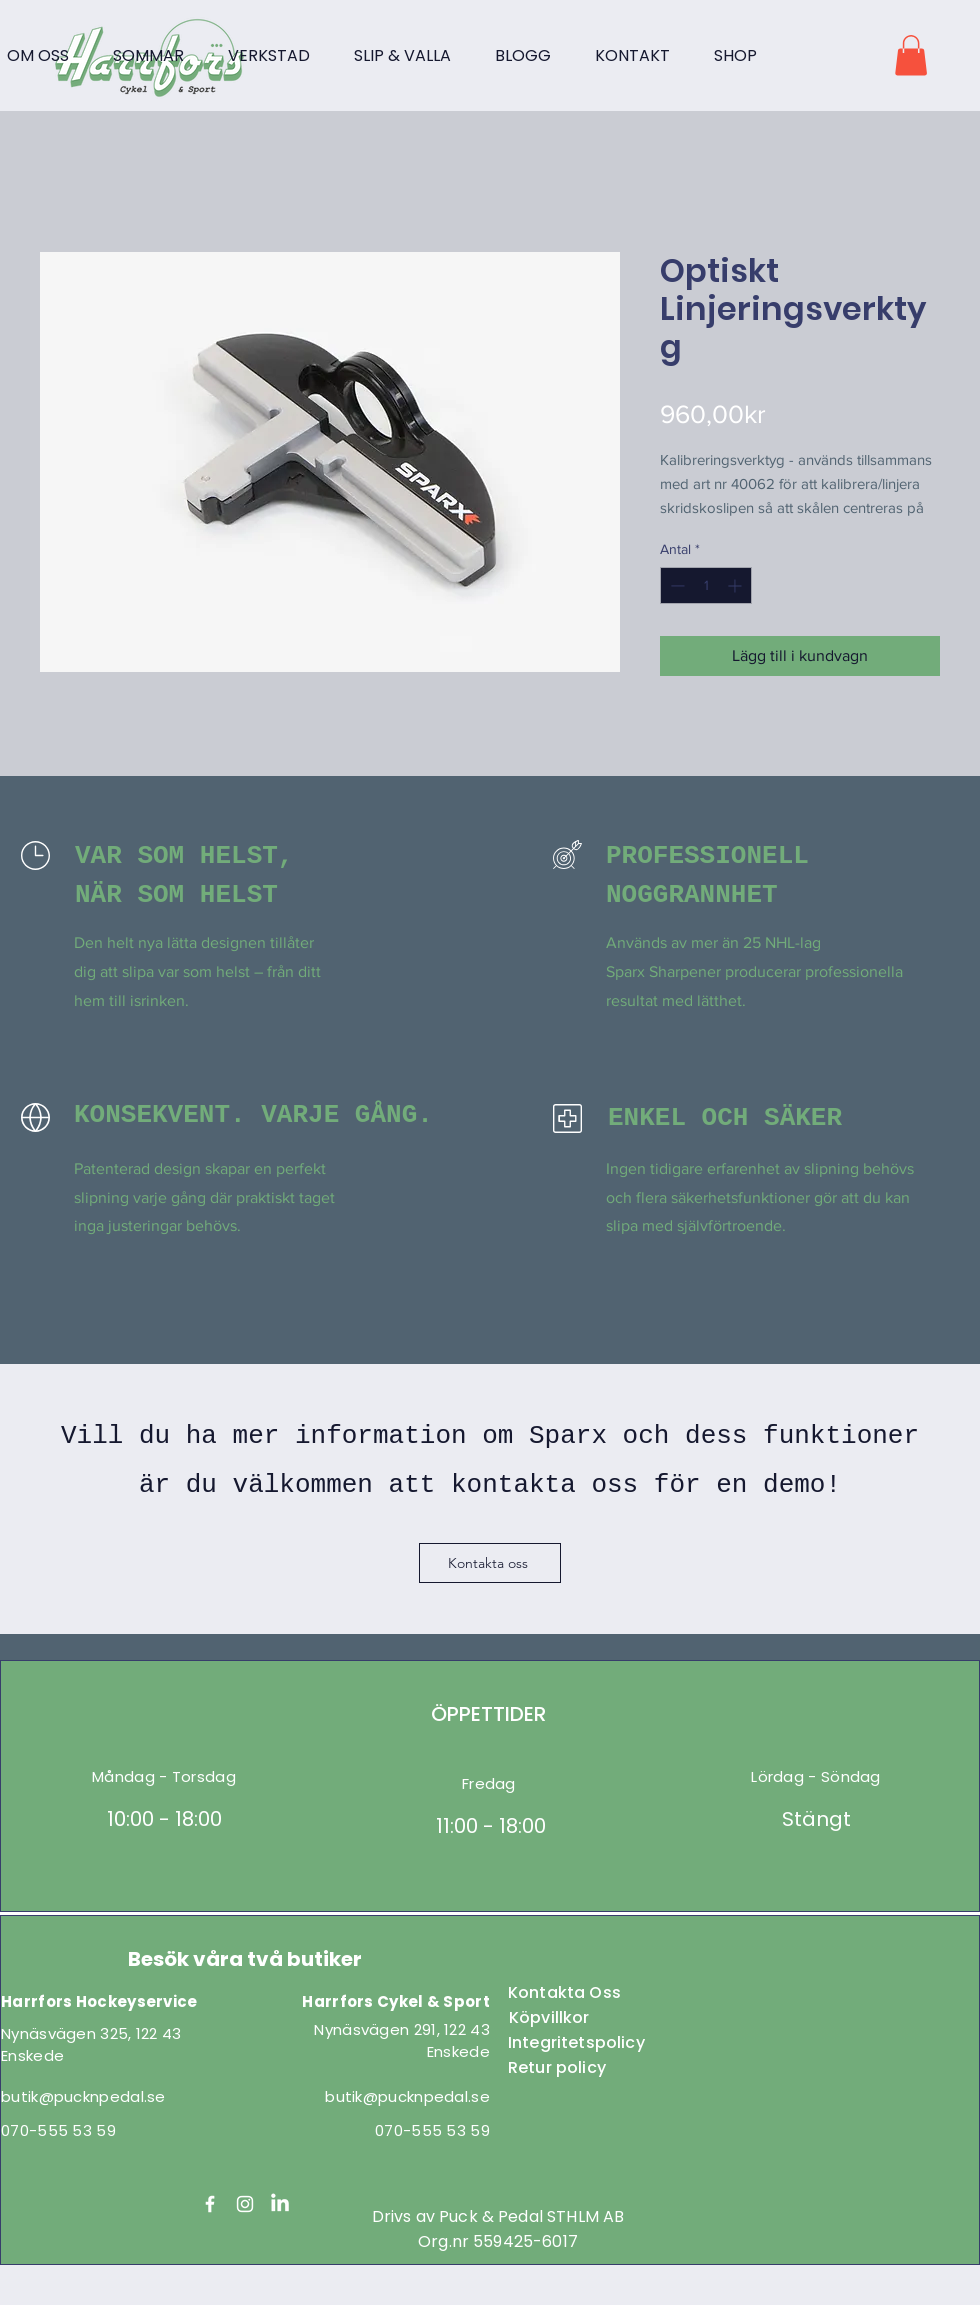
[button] (911, 55)
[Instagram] (245, 2204)
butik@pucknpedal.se (83, 2096)
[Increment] (736, 585)
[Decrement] (675, 585)
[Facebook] (210, 2204)
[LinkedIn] (280, 2204)
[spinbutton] (706, 585)
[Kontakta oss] (490, 1563)
